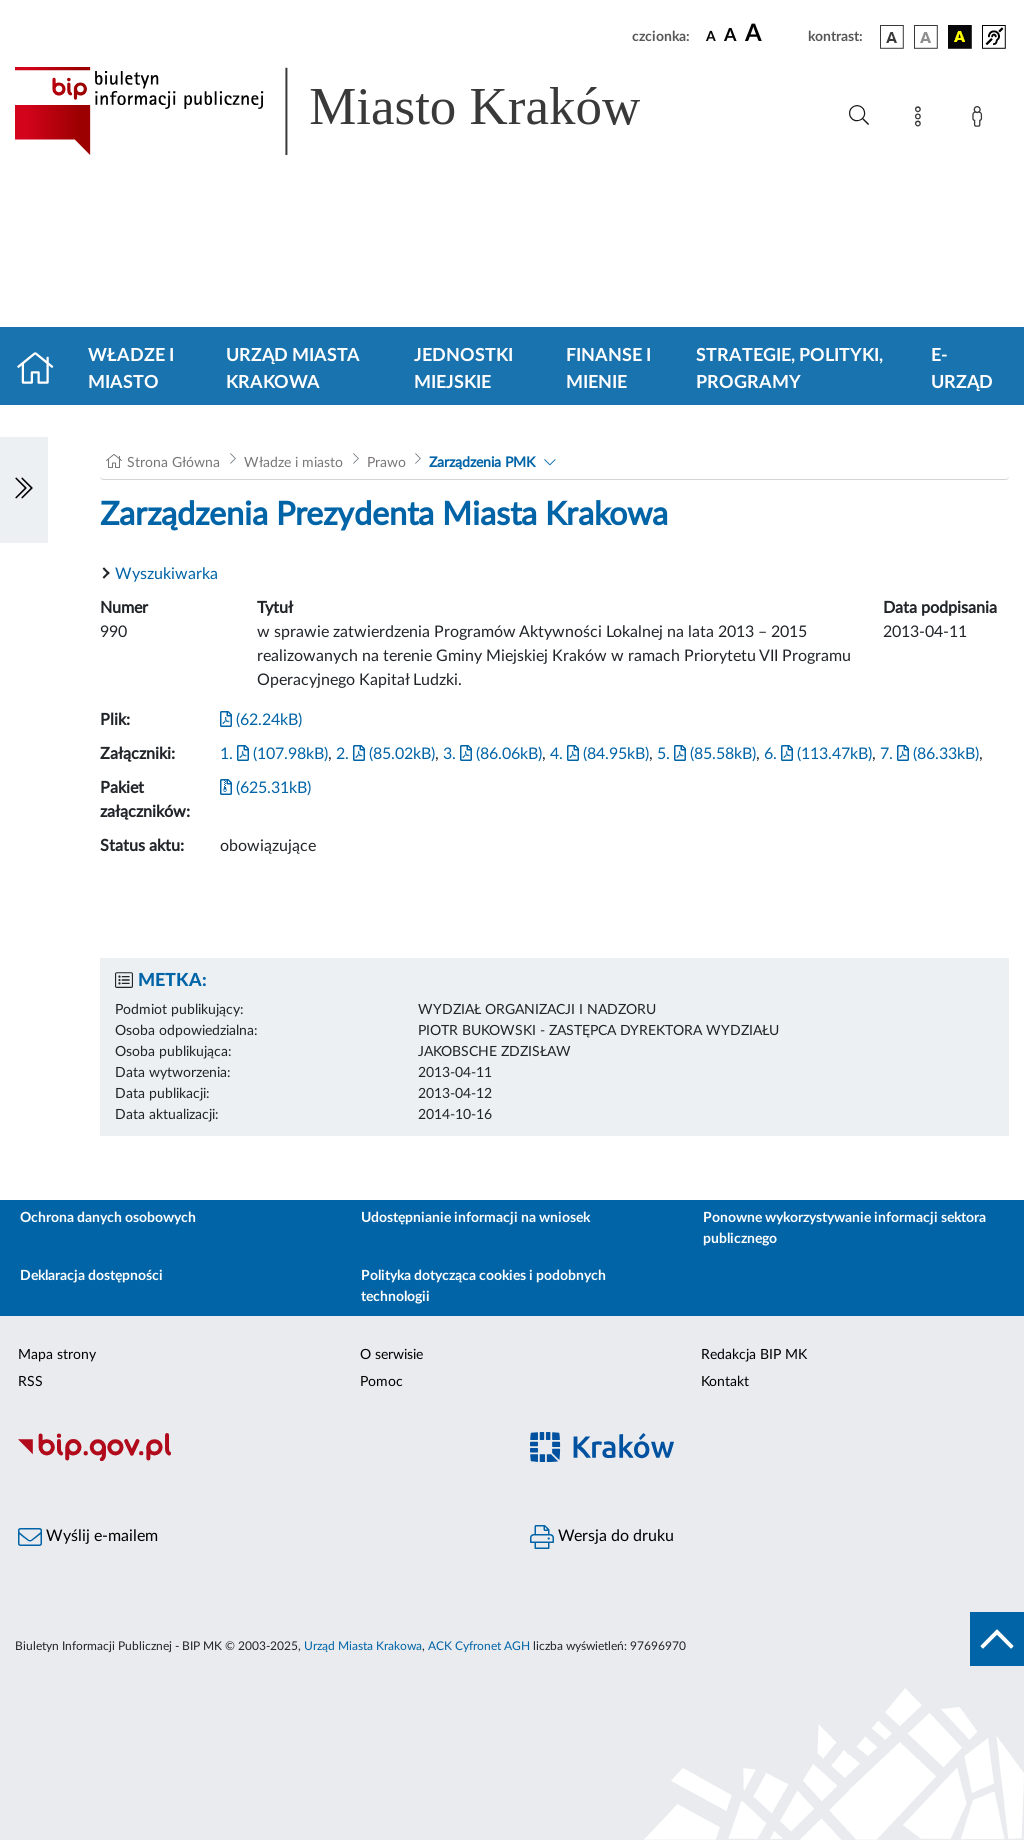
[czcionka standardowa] (711, 36)
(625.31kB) (265, 788)
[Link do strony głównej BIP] (356, 111)
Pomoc (381, 1382)
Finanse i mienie (608, 369)
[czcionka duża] (773, 34)
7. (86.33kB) (929, 754)
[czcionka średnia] (730, 36)
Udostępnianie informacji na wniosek (475, 1218)
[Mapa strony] (922, 120)
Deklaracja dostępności (91, 1276)
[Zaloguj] (981, 120)
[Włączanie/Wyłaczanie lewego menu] (24, 490)
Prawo (386, 463)
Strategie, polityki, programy (789, 369)
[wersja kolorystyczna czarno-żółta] (960, 37)
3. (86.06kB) (492, 754)
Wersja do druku (602, 1537)
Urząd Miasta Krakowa (292, 369)
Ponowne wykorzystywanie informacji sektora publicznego (844, 1228)
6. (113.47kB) (818, 754)
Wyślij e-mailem (88, 1537)
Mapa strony (57, 1355)
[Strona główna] (43, 370)
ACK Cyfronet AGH (479, 1646)
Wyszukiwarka (166, 574)
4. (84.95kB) (599, 754)
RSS (30, 1382)
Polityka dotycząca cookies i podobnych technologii (483, 1286)
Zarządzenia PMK (482, 463)
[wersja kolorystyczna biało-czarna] (926, 37)
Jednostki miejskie (463, 369)
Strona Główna (173, 463)
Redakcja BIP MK (754, 1355)
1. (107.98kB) (274, 754)
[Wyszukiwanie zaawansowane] (859, 116)
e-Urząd (962, 369)
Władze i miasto (131, 369)
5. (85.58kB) (706, 754)
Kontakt (725, 1382)
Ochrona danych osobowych (108, 1218)
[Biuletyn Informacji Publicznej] (256, 1458)
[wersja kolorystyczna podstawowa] (892, 37)
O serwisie (391, 1355)
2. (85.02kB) (385, 754)
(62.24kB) (261, 720)
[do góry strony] (997, 1639)
